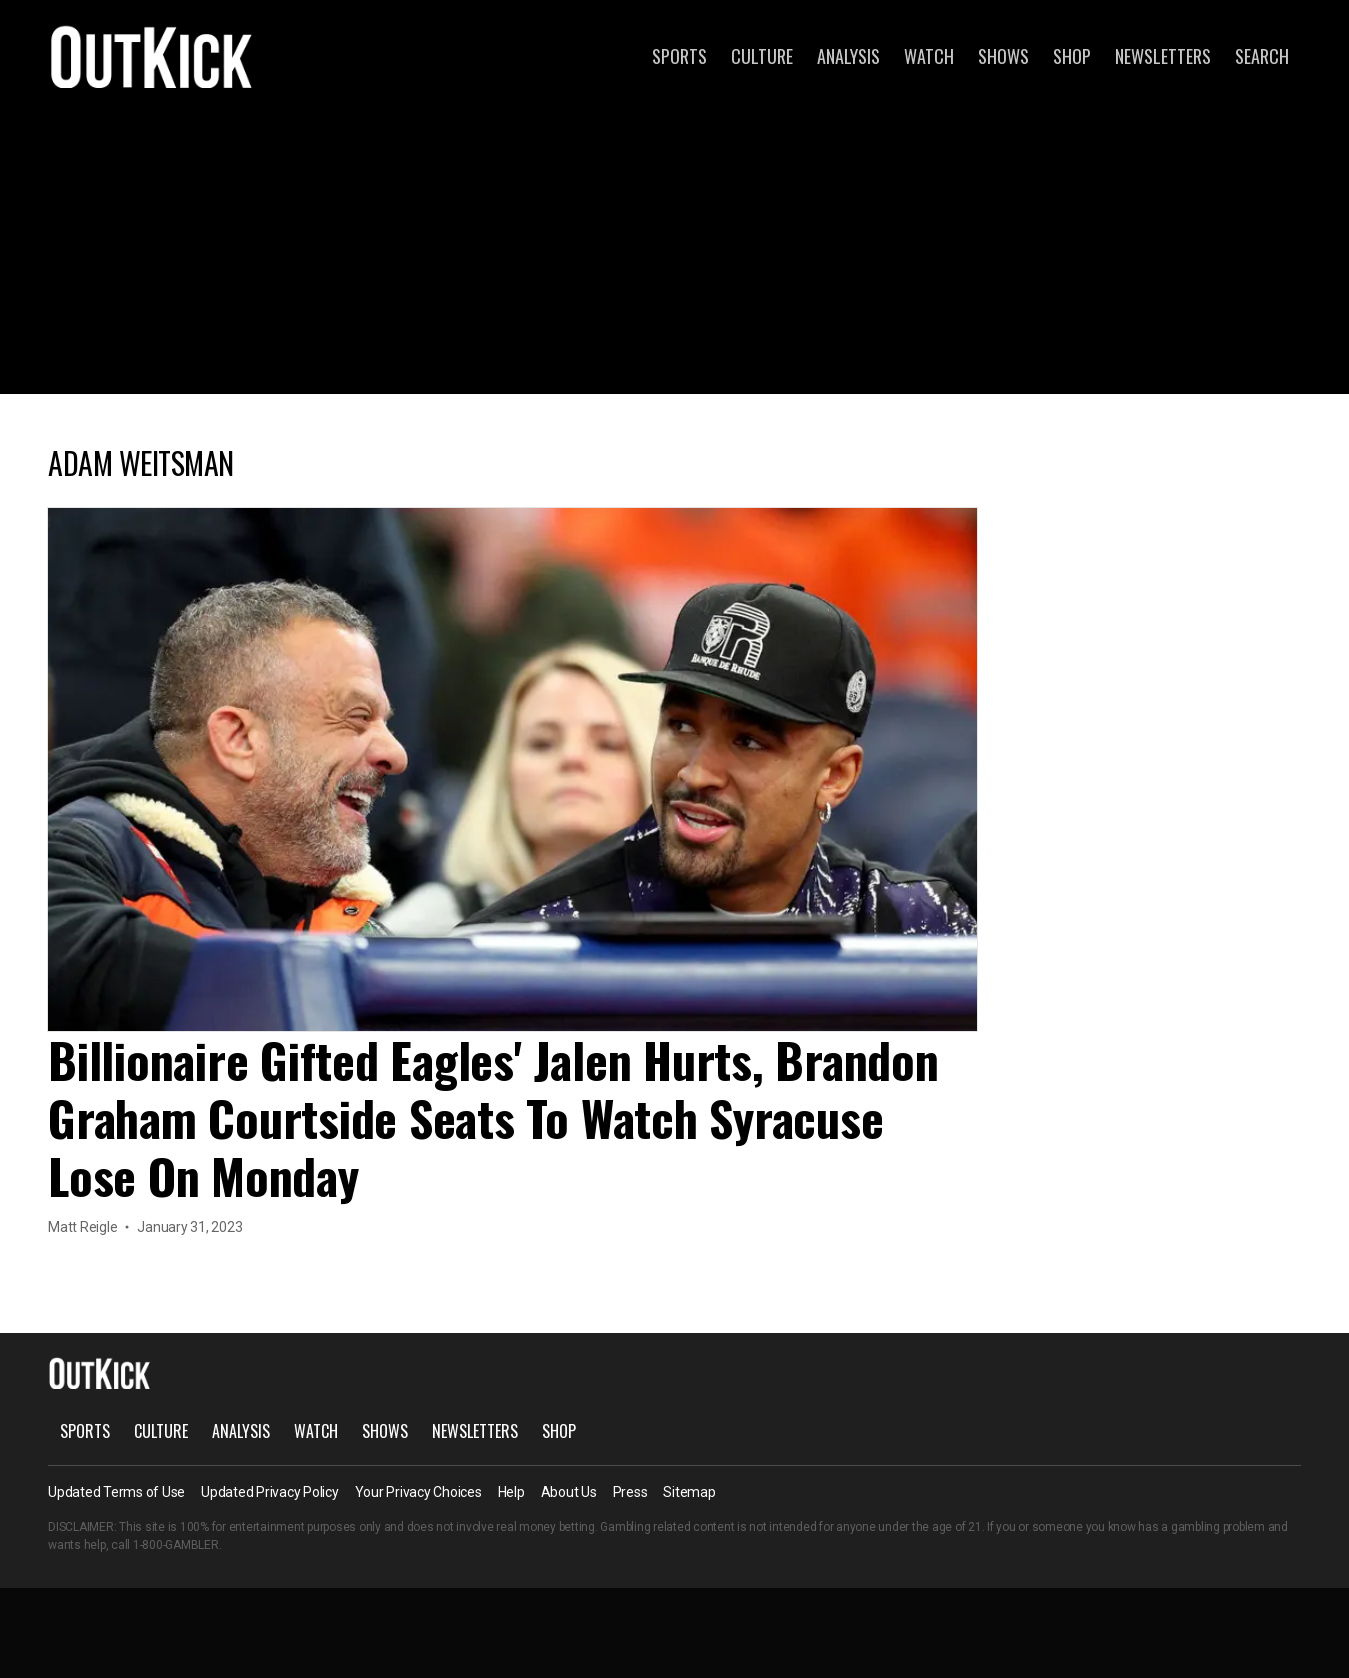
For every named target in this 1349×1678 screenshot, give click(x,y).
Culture (762, 56)
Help (511, 1492)
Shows (1003, 56)
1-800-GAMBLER (176, 1545)
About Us (569, 1492)
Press (630, 1492)
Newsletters (1163, 56)
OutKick (152, 56)
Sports (679, 56)
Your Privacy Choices (418, 1492)
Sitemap (689, 1492)
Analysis (848, 56)
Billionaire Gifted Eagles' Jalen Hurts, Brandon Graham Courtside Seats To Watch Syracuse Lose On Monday (493, 1117)
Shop (1072, 56)
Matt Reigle (82, 1227)
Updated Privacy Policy (270, 1492)
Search (1262, 56)
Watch (929, 56)
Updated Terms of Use (116, 1492)
